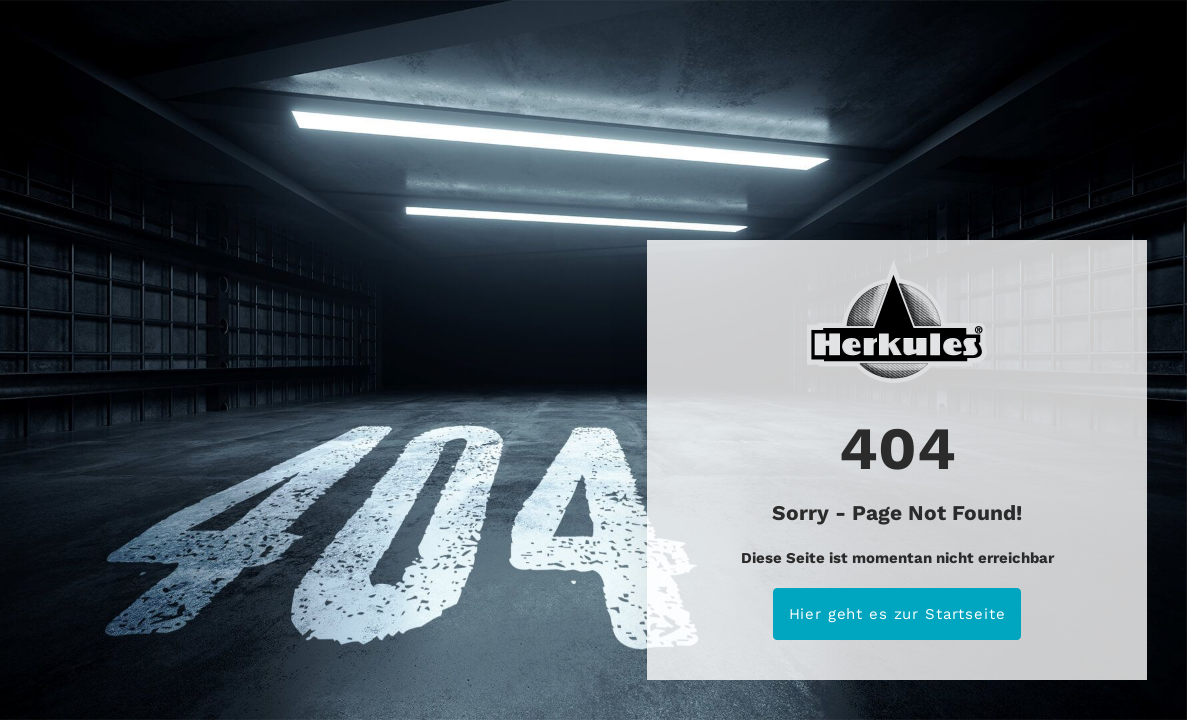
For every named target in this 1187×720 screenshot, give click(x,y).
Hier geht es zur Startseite (897, 614)
